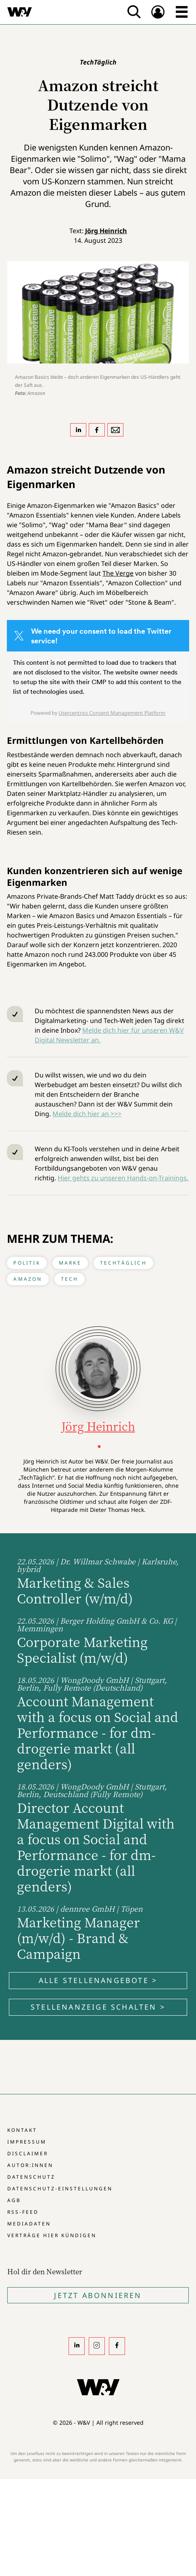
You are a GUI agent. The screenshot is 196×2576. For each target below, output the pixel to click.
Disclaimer (27, 2153)
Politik (26, 1262)
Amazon (27, 1278)
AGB (14, 2200)
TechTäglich (123, 1262)
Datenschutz (31, 2176)
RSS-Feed (23, 2212)
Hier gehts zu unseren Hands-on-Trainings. (123, 1177)
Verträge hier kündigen (51, 2235)
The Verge (117, 573)
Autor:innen (30, 2165)
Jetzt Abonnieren (98, 2295)
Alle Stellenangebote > (98, 1980)
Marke (70, 1262)
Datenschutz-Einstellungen (60, 2188)
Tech (70, 1278)
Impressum (26, 2141)
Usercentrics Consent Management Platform (111, 712)
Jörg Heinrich (106, 230)
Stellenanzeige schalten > (98, 2007)
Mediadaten (29, 2223)
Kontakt (22, 2130)
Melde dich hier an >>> (86, 1113)
